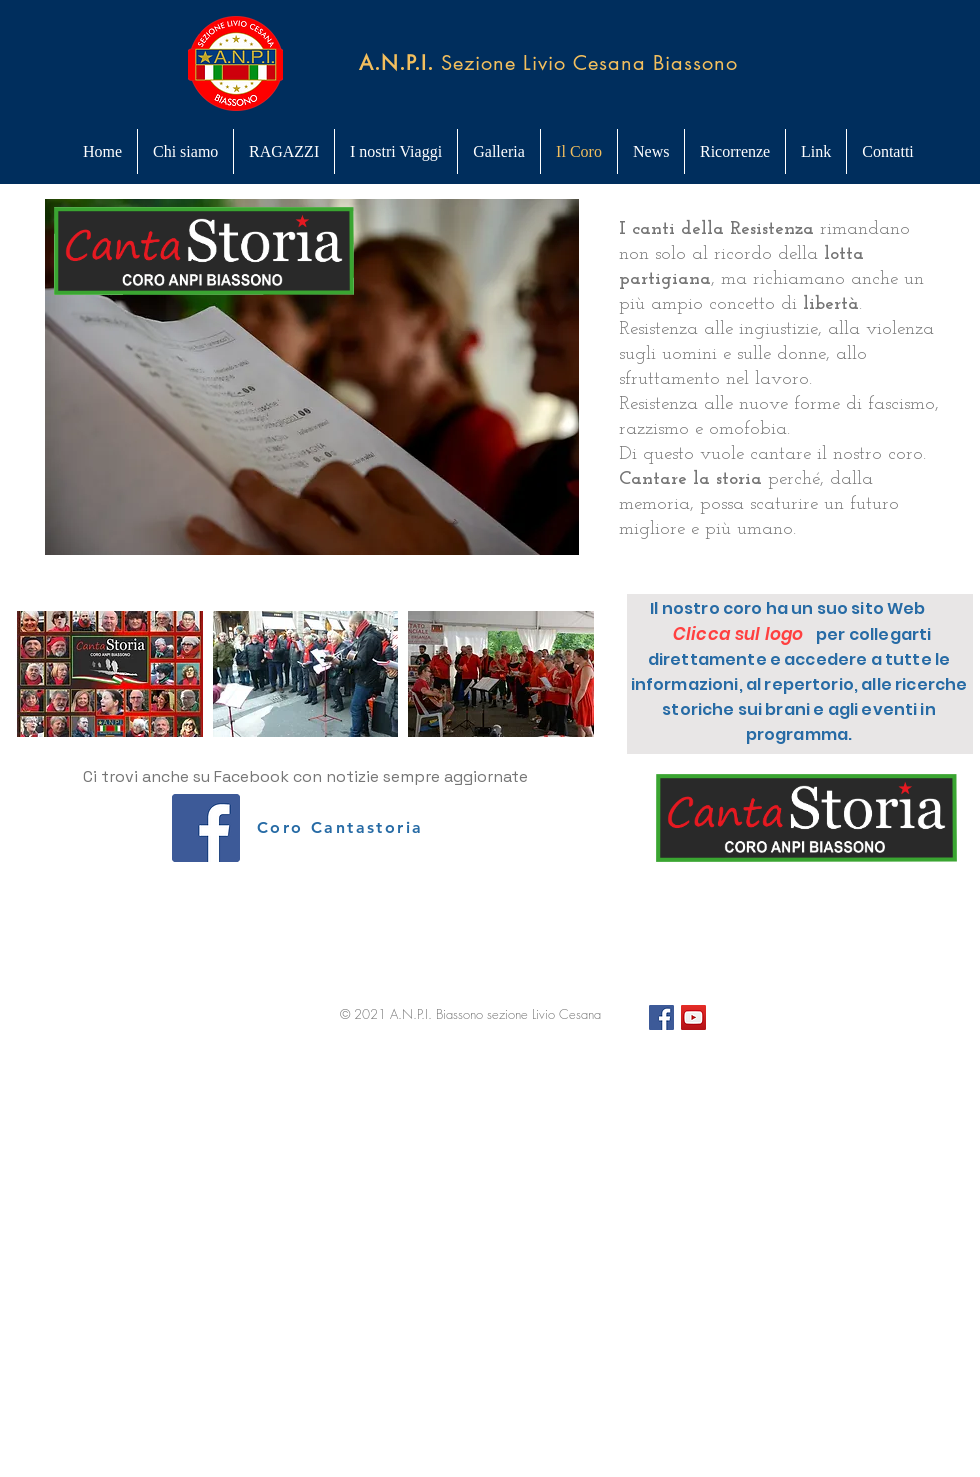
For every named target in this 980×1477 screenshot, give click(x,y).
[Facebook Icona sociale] (206, 828)
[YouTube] (693, 1017)
